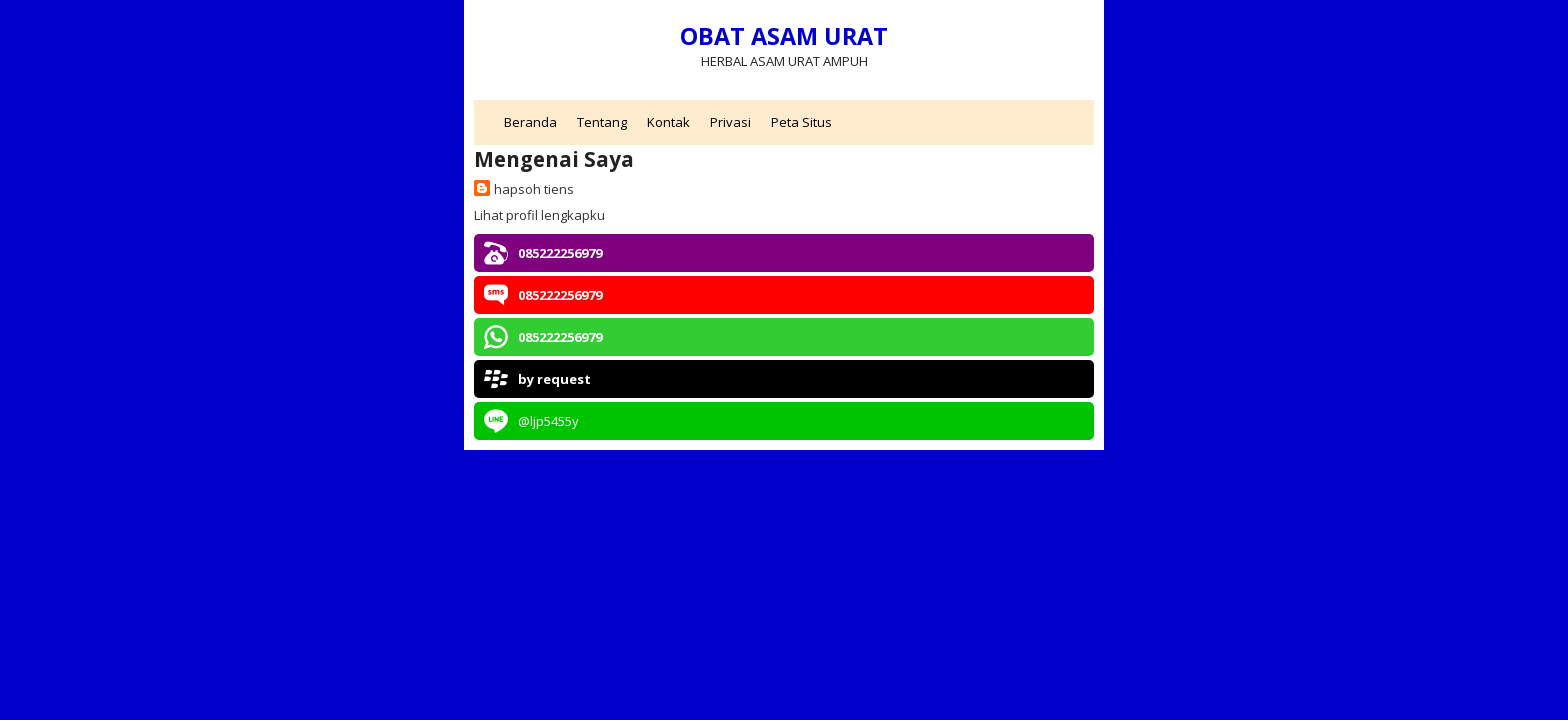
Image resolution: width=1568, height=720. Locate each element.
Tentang (602, 122)
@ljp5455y (548, 421)
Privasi (730, 122)
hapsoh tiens (534, 189)
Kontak (668, 122)
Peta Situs (801, 122)
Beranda (530, 122)
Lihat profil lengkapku (539, 215)
